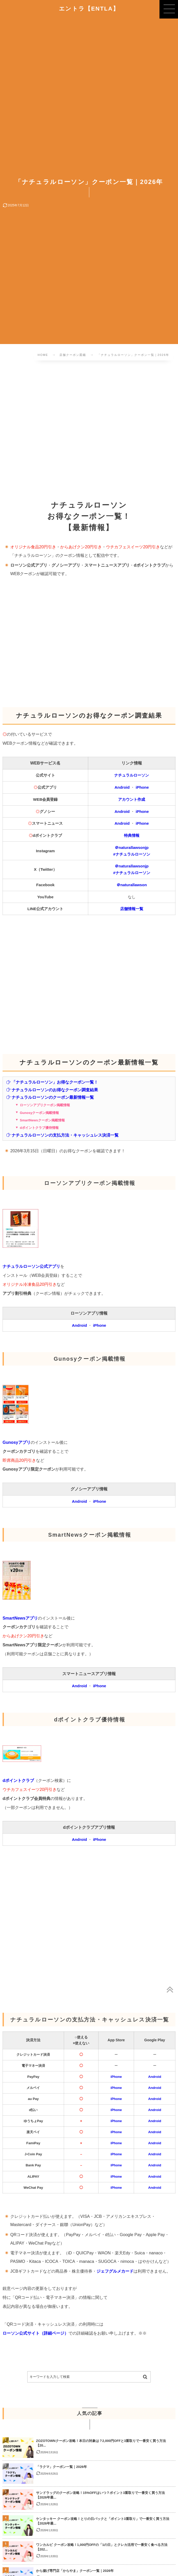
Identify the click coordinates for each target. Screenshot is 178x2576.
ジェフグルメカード (115, 2271)
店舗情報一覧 (131, 909)
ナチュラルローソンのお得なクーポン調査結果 (52, 1089)
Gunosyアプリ (17, 1442)
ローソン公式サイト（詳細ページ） (35, 2333)
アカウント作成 (131, 799)
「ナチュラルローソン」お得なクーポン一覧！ (52, 1082)
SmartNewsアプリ (20, 1618)
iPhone (142, 787)
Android (122, 787)
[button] (168, 9)
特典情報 (131, 835)
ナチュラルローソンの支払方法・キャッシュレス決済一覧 (62, 1135)
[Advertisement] (89, 425)
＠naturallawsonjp (132, 847)
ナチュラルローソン (131, 775)
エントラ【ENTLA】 (89, 9)
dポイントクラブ (18, 1780)
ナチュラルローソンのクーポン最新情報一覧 (50, 1097)
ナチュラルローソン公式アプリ (31, 1266)
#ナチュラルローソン (131, 854)
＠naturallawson (132, 885)
